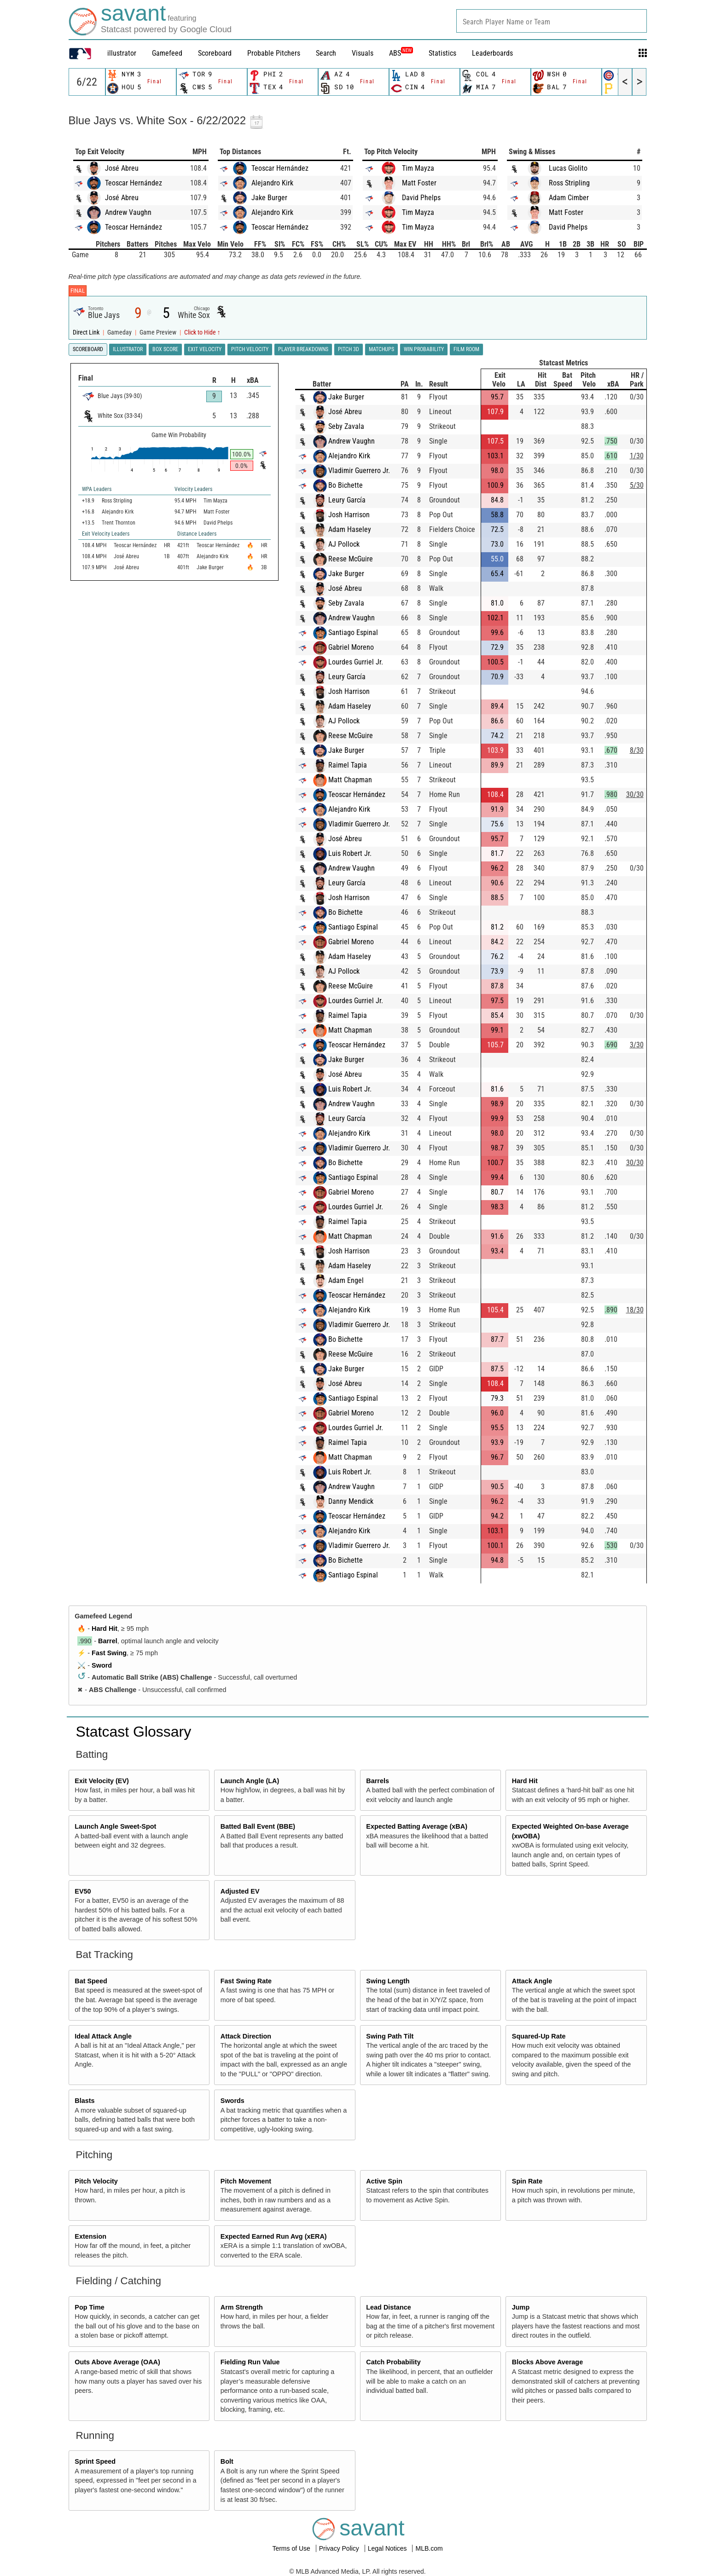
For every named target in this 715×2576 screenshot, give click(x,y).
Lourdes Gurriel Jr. (355, 662)
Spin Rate (527, 2181)
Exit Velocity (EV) (102, 1781)
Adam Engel (346, 1280)
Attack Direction (246, 2036)
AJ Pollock (344, 544)
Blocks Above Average (547, 2362)
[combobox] (551, 21)
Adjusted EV (240, 1891)
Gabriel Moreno (351, 647)
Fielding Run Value (250, 2362)
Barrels (377, 1781)
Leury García (347, 500)
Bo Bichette (345, 485)
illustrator (121, 53)
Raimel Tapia (347, 765)
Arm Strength (242, 2307)
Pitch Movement (246, 2181)
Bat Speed (91, 1981)
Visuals (362, 53)
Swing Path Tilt (389, 2036)
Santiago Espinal (353, 632)
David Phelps (421, 197)
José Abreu (122, 168)
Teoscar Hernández (133, 183)
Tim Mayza (418, 168)
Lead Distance (388, 2307)
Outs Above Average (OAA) (117, 2362)
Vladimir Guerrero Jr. (359, 470)
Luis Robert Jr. (350, 853)
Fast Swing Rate (246, 1981)
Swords (232, 2100)
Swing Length (387, 1981)
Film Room (466, 349)
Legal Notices (388, 2548)
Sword (102, 1665)
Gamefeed (167, 53)
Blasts (84, 2100)
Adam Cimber (569, 197)
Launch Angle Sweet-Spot (115, 1826)
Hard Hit (104, 1628)
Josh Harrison (349, 514)
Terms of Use (292, 2548)
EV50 (83, 1891)
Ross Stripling (569, 183)
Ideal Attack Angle (103, 2036)
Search (326, 53)
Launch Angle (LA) (250, 1781)
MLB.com (428, 2548)
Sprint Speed (95, 2461)
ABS (401, 53)
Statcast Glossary (134, 1731)
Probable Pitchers (273, 53)
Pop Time (90, 2307)
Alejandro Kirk (272, 183)
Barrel (107, 1641)
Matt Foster (419, 183)
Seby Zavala (346, 426)
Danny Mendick (350, 1501)
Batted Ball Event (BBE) (258, 1826)
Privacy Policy (340, 2548)
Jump (520, 2307)
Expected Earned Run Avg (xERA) (274, 2236)
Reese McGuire (350, 558)
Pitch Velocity (96, 2181)
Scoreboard (215, 53)
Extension (90, 2236)
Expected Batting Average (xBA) (416, 1826)
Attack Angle (532, 1981)
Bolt (227, 2461)
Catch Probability (393, 2362)
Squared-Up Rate (539, 2036)
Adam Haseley (349, 529)
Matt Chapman (350, 779)
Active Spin (384, 2181)
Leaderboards (492, 53)
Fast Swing (109, 1653)
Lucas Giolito (568, 168)
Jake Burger (269, 197)
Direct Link (87, 332)
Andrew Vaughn (128, 212)
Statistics (442, 53)
